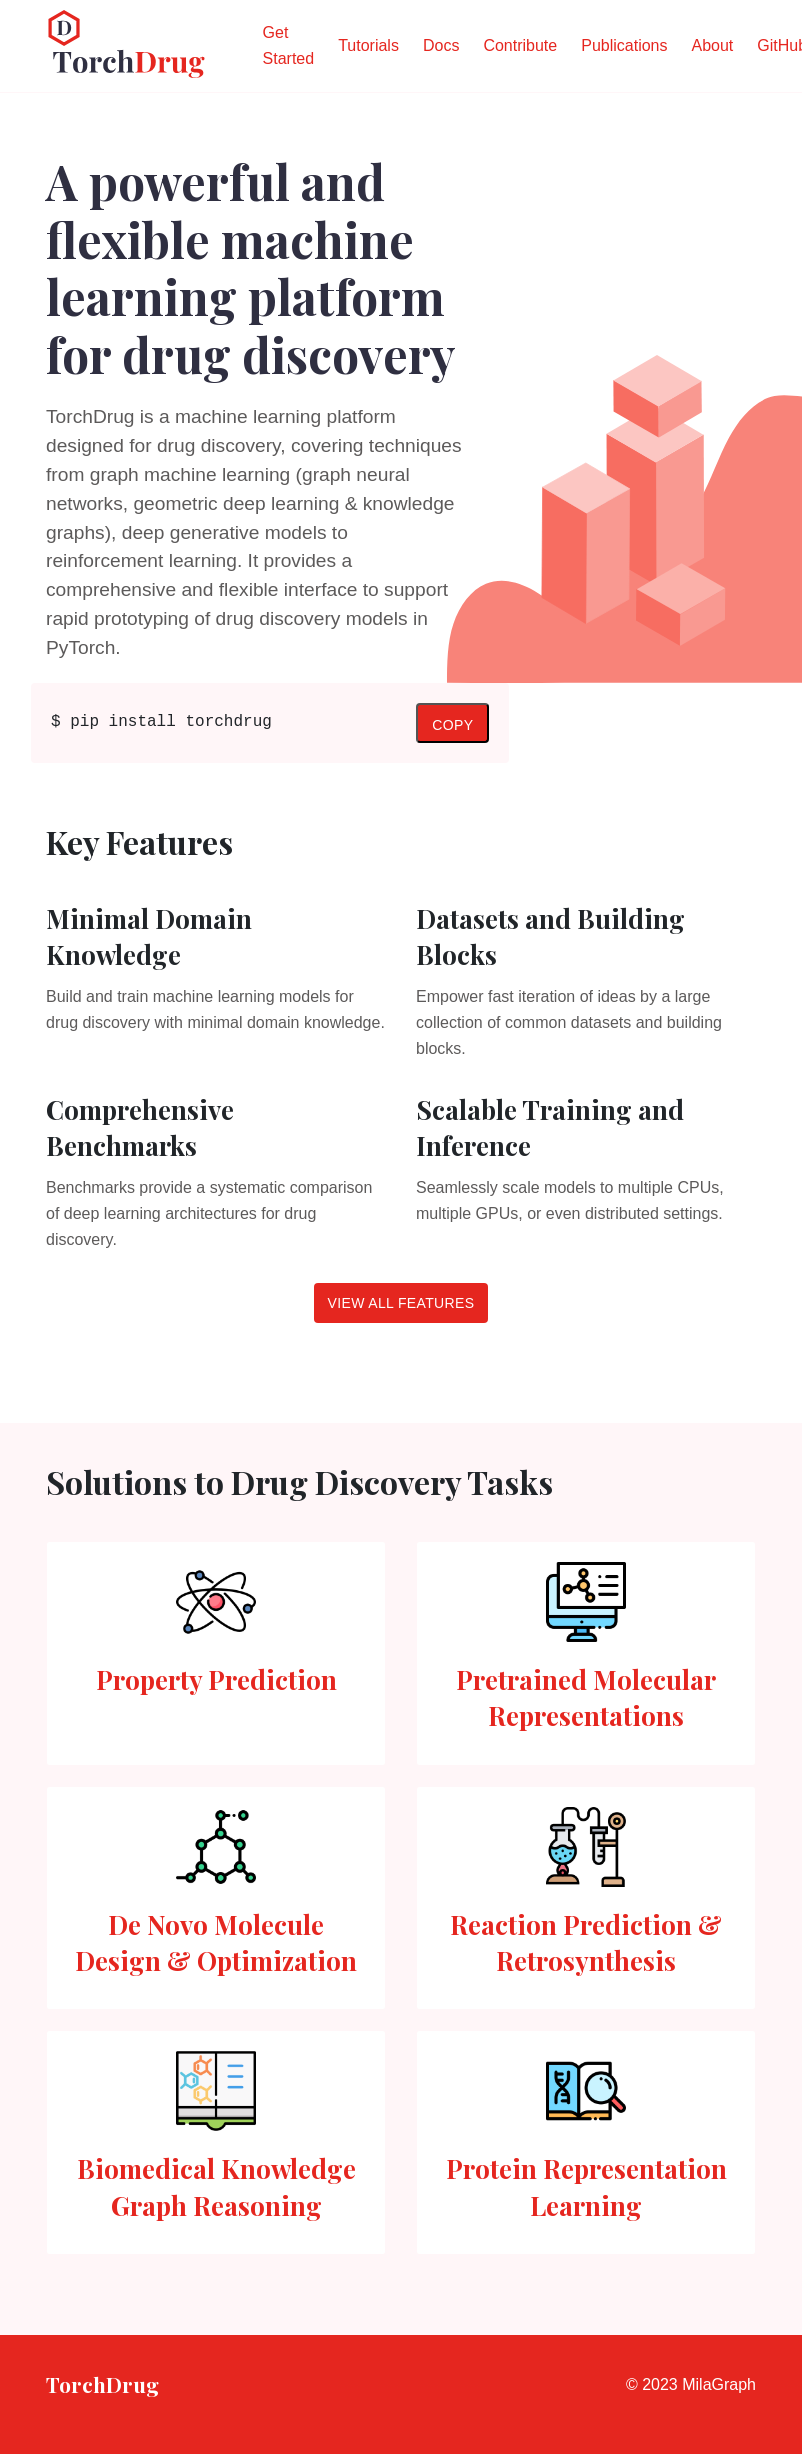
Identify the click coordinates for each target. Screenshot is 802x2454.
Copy (452, 725)
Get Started (289, 45)
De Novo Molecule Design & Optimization (216, 1942)
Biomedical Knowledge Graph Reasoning (216, 2186)
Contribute (520, 45)
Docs (441, 45)
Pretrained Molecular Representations (586, 1697)
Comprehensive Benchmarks (140, 1127)
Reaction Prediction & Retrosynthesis (586, 1942)
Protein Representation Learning (586, 2186)
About (712, 45)
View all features (401, 1303)
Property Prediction (216, 1679)
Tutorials (368, 45)
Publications (624, 45)
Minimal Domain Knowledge (149, 936)
